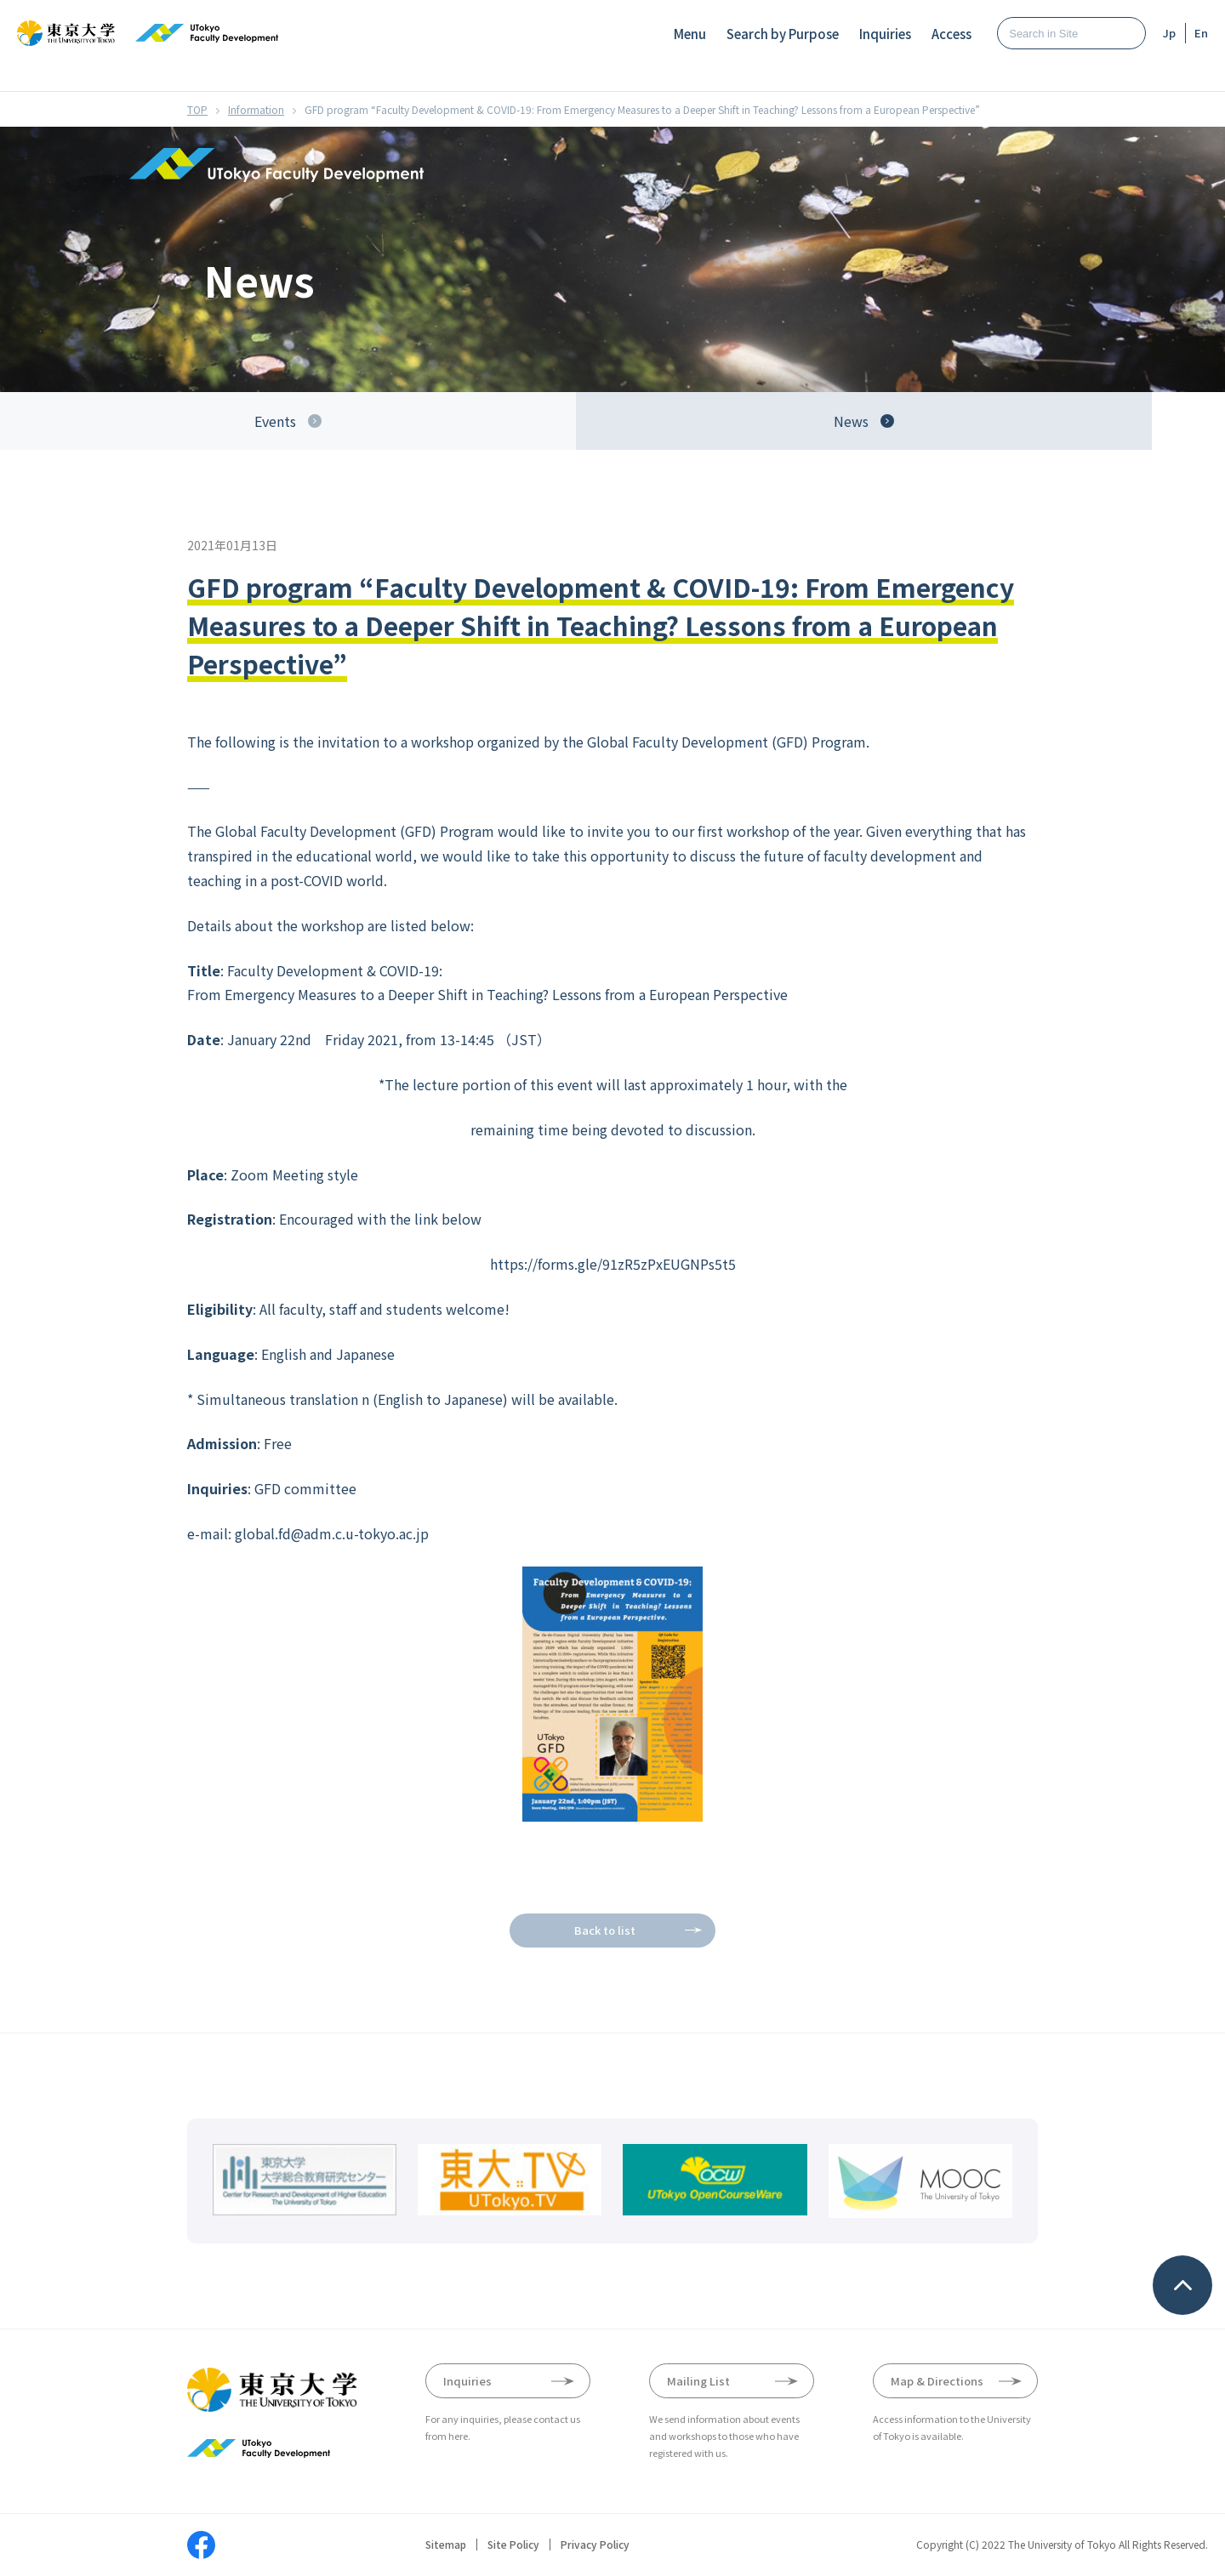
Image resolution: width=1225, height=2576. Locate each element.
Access (951, 34)
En (1201, 33)
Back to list (604, 1930)
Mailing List (698, 2381)
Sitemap (445, 2544)
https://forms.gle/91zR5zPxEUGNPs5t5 (613, 1264)
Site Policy (513, 2544)
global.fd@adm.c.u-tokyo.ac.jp (332, 1533)
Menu (690, 34)
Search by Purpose (782, 34)
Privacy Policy (595, 2544)
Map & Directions (937, 2381)
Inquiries (885, 34)
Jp (1169, 33)
